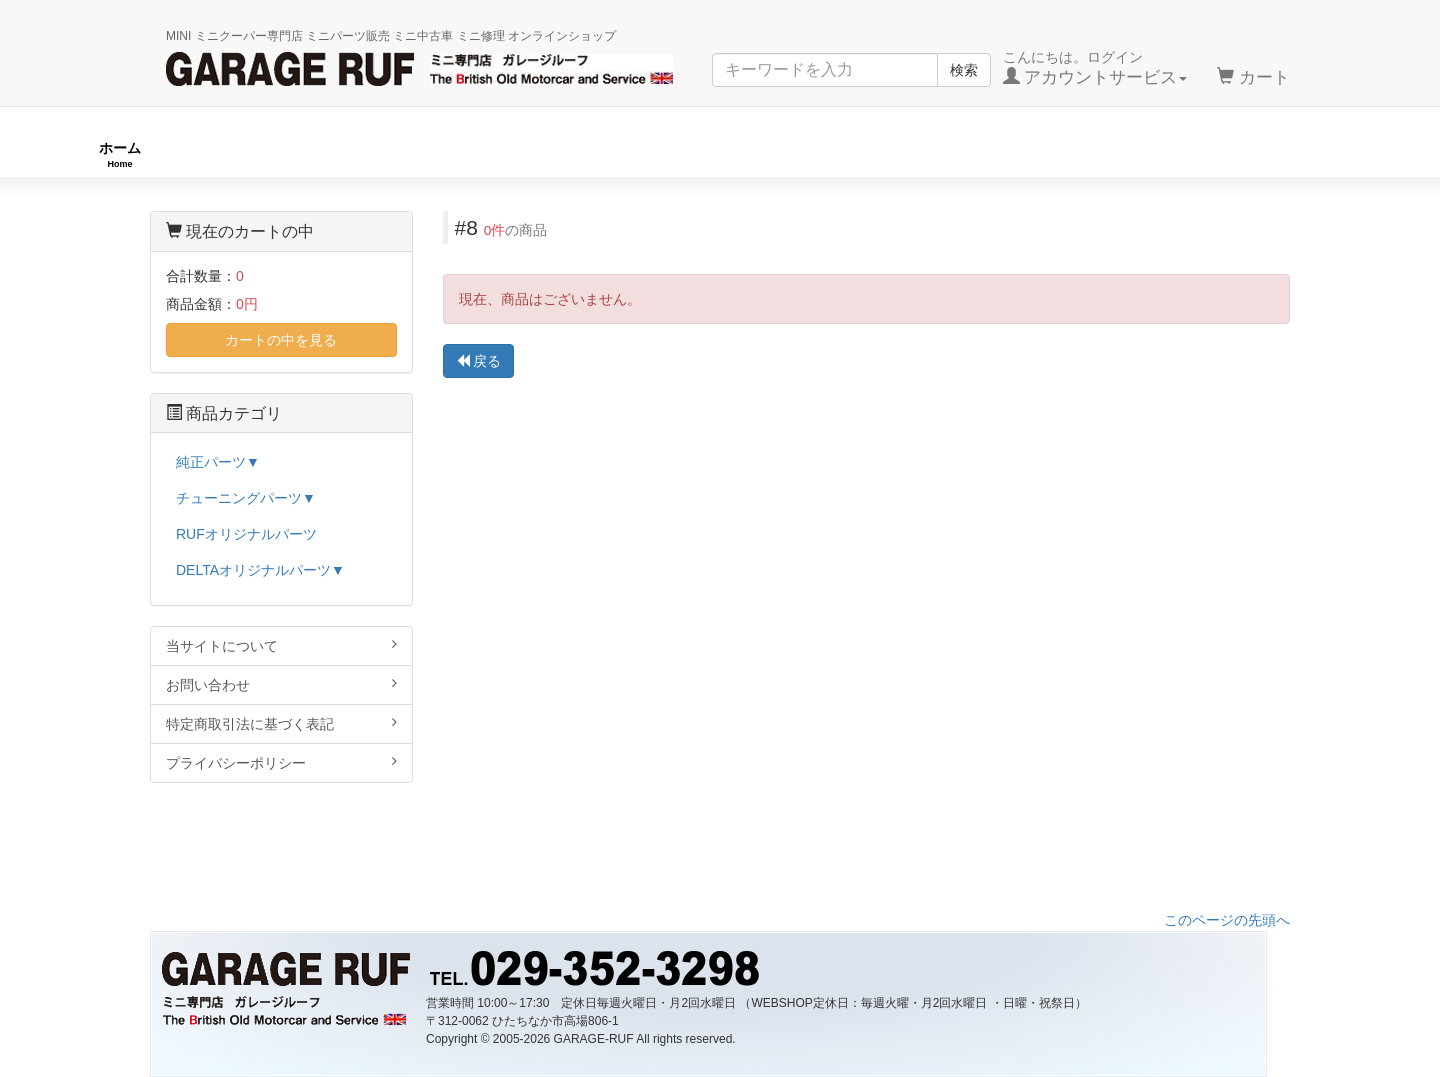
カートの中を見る (281, 340)
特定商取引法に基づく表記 (281, 723)
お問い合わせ (281, 684)
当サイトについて (281, 645)
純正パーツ (1024, 154)
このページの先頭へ (1227, 920)
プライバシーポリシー (281, 762)
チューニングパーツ (727, 154)
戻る (479, 361)
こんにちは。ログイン (1095, 68)
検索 (964, 70)
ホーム (120, 154)
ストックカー (1299, 154)
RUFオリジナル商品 (402, 154)
